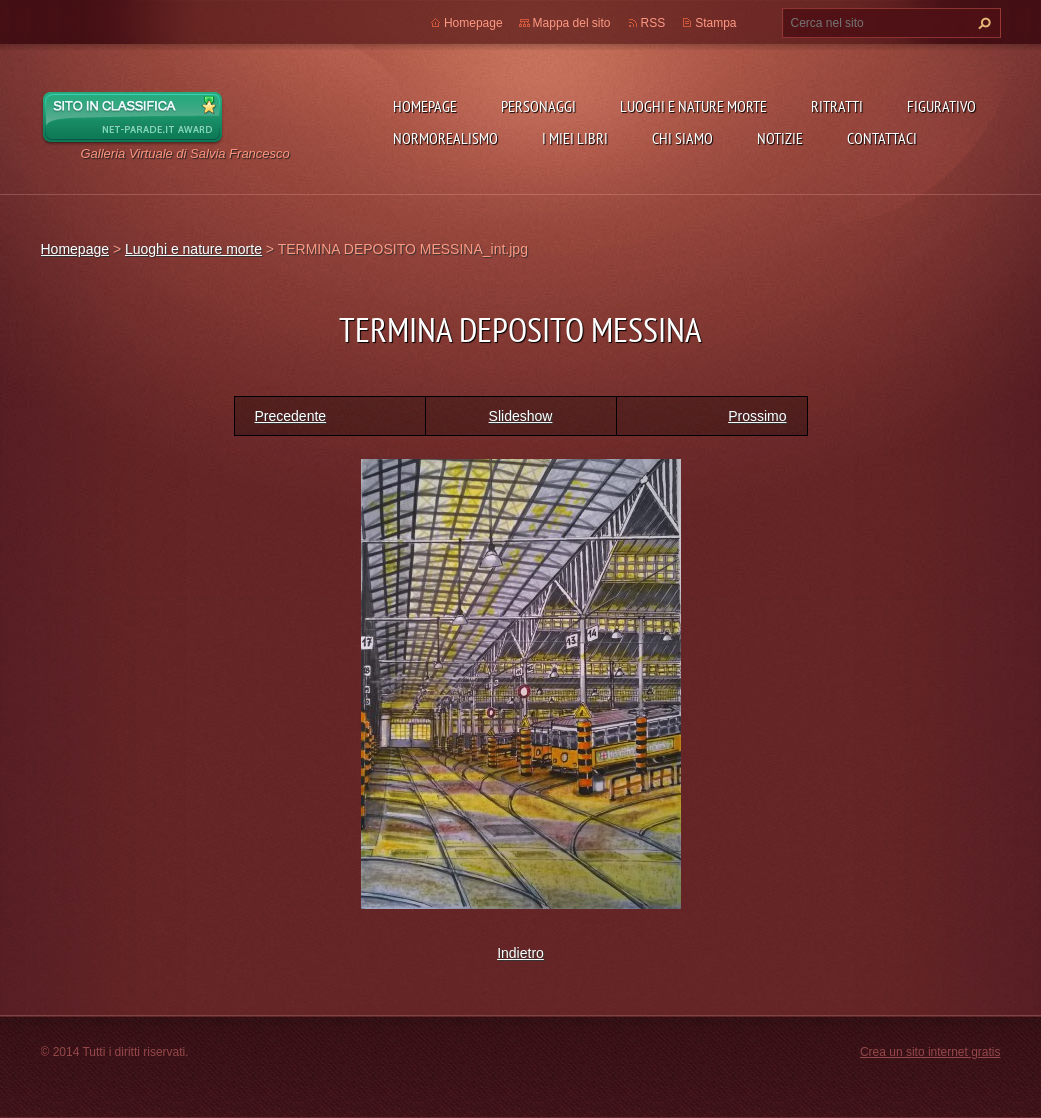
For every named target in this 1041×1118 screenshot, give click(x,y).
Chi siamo (682, 138)
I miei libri (575, 138)
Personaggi (538, 106)
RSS (653, 23)
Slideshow (521, 416)
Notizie (780, 138)
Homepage (425, 106)
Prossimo (757, 416)
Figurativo (941, 106)
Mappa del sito (572, 23)
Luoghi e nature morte (693, 106)
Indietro (520, 953)
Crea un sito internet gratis (930, 1052)
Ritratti (837, 106)
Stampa (715, 23)
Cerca (982, 23)
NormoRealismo (445, 138)
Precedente (291, 416)
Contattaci (882, 138)
